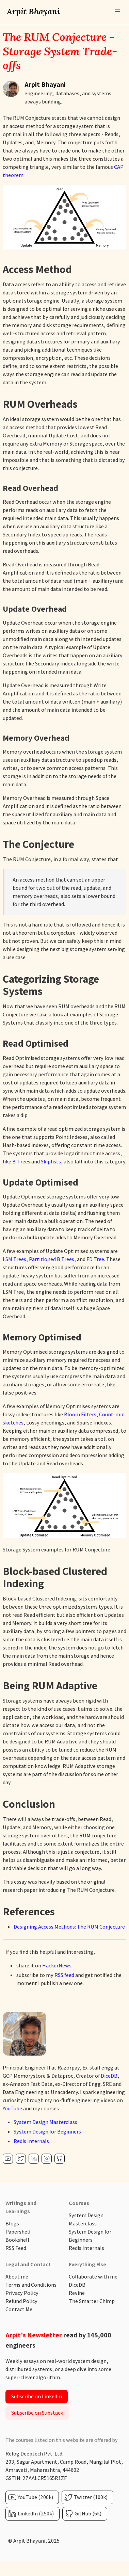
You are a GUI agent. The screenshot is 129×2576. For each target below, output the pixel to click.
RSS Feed (15, 2248)
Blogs (12, 2223)
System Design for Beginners (47, 2131)
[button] (117, 11)
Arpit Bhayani (33, 11)
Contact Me (18, 2309)
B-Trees (21, 1161)
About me (16, 2276)
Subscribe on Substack (37, 2412)
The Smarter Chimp (92, 2301)
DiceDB (109, 2075)
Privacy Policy (21, 2293)
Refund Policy (21, 2301)
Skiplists (51, 1161)
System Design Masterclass (45, 2122)
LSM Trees (14, 1259)
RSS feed (64, 1975)
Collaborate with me (93, 2276)
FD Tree (95, 1259)
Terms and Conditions (31, 2284)
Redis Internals (31, 2141)
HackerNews (56, 1965)
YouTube (12, 2108)
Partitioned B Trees (51, 1259)
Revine (77, 2293)
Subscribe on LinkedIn (36, 2396)
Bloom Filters (80, 1414)
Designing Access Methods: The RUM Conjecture (69, 1926)
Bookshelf (17, 2239)
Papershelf (18, 2231)
